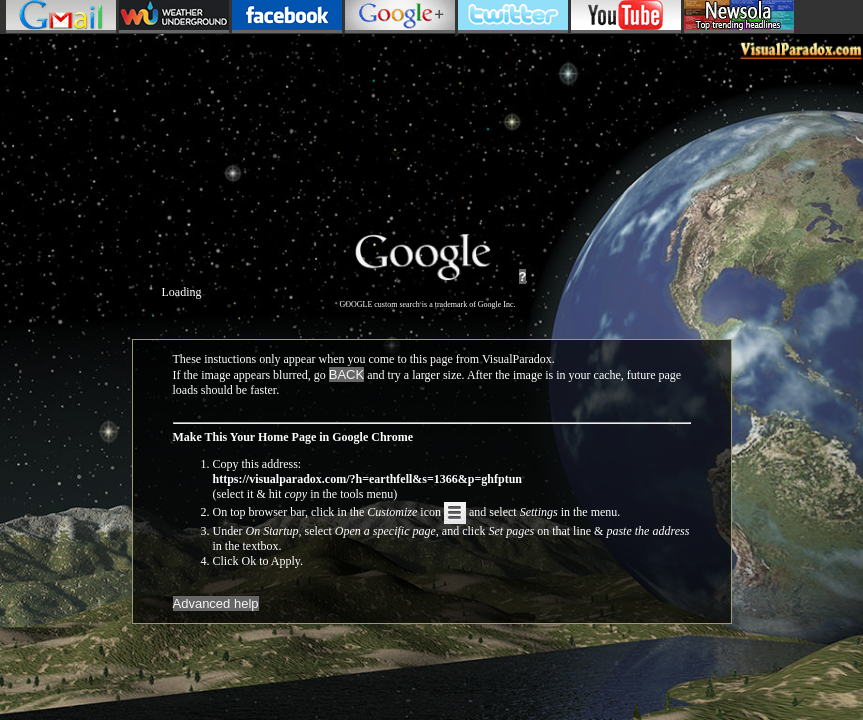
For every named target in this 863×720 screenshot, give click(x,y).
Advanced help (216, 603)
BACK (346, 374)
